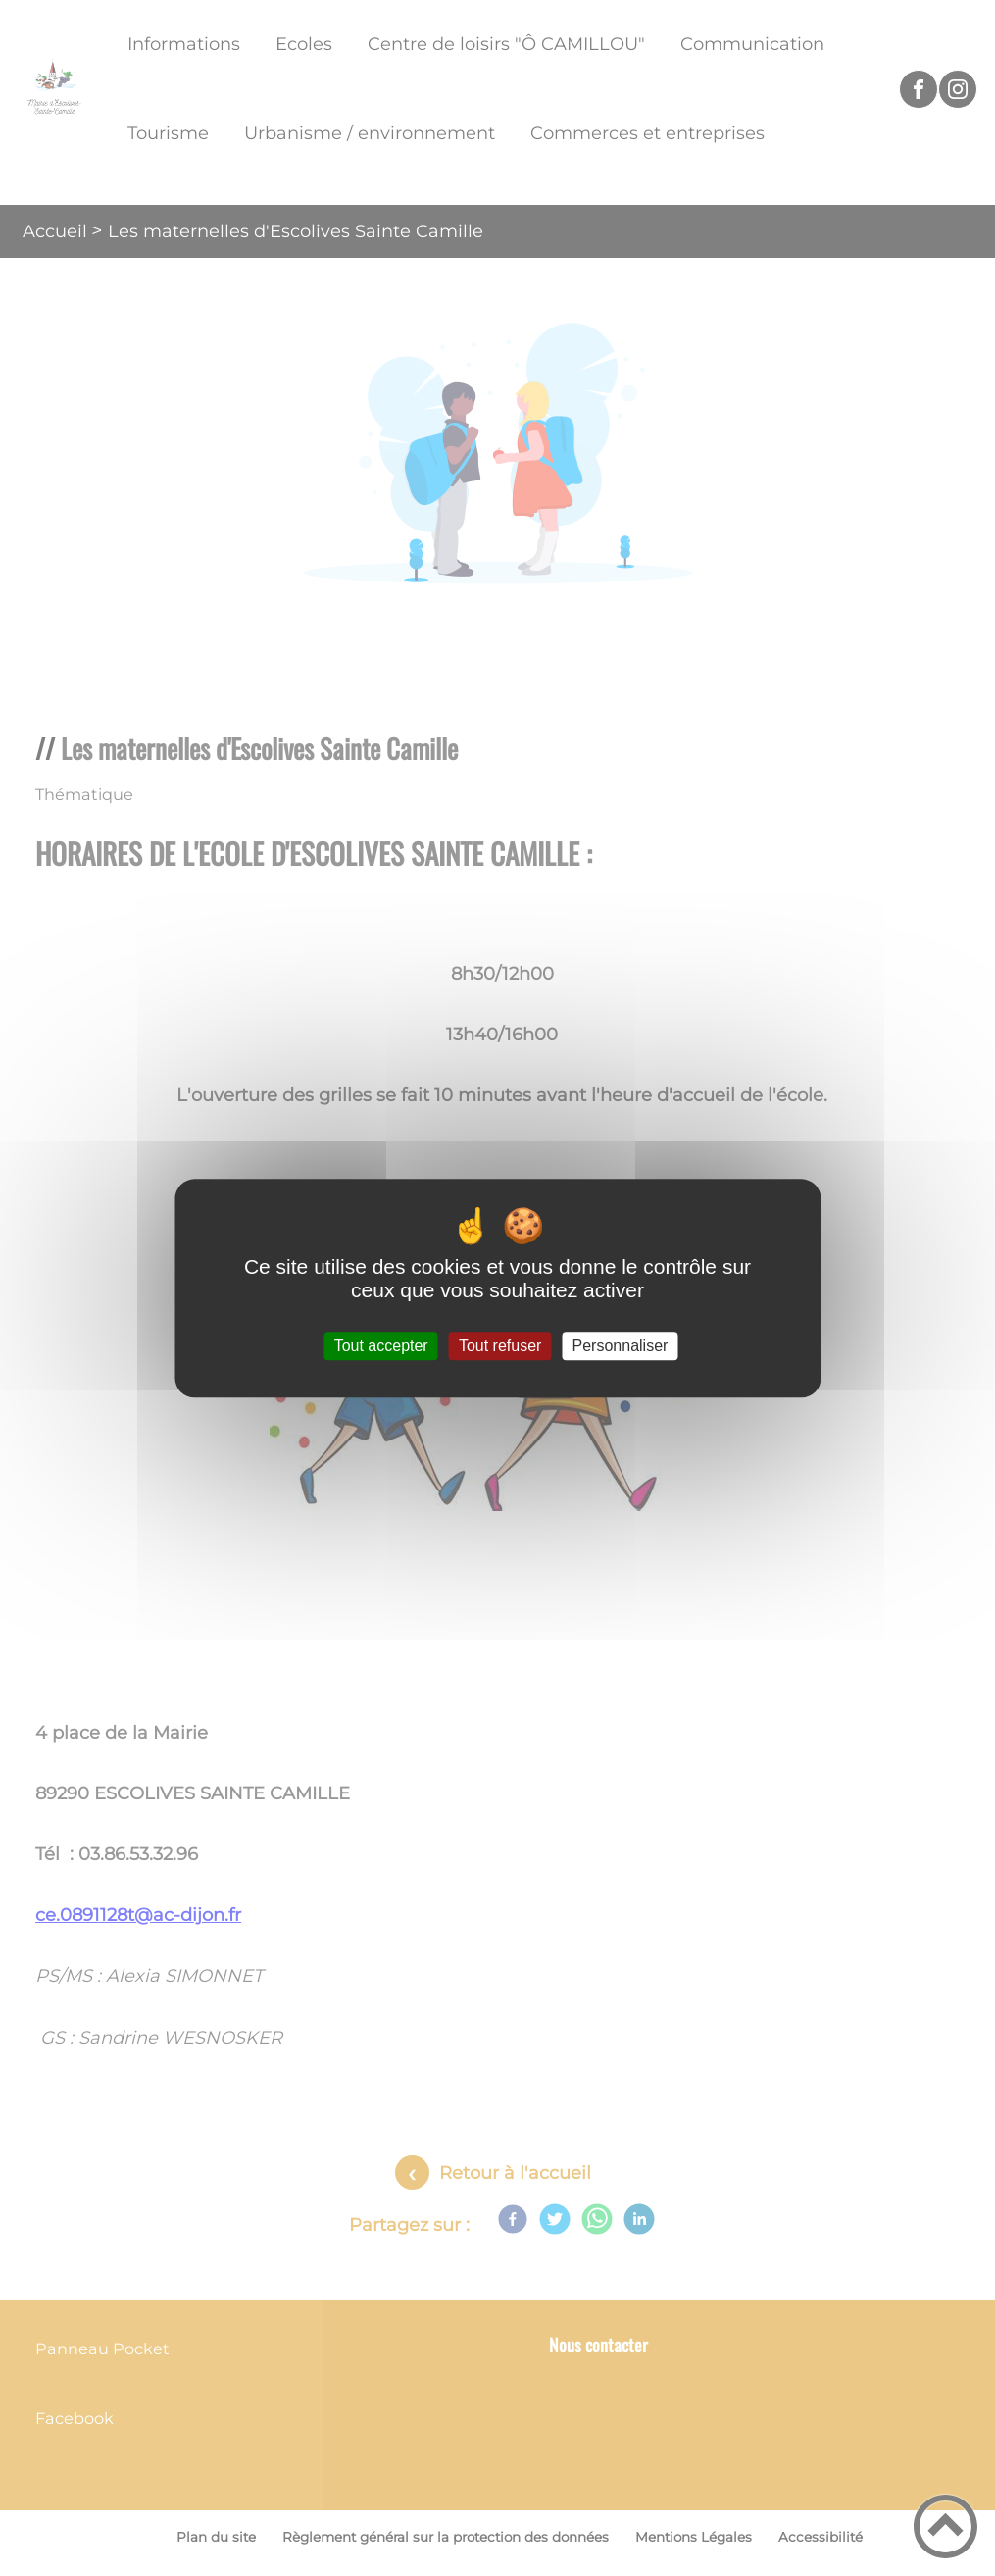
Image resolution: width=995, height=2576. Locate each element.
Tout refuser (500, 1346)
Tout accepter (381, 1346)
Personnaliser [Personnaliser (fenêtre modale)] (620, 1346)
